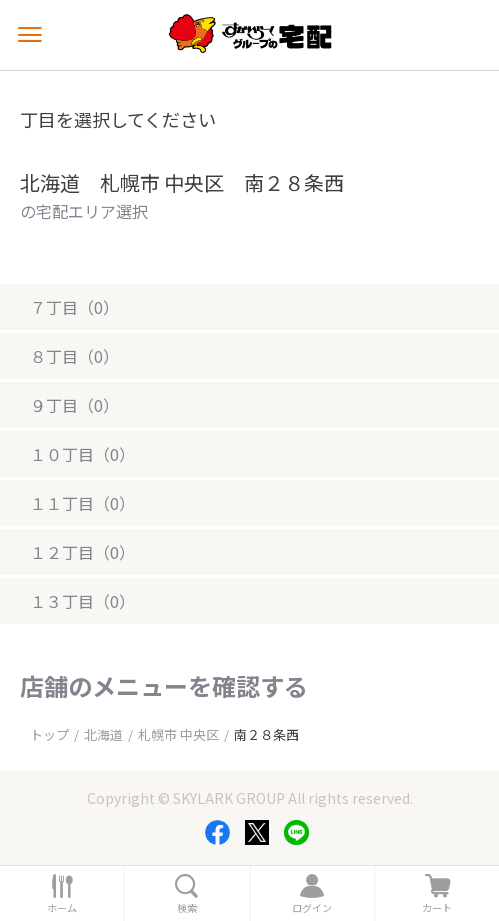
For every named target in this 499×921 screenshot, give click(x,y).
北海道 (103, 734)
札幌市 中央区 (178, 734)
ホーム (62, 908)
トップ (49, 734)
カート (437, 908)
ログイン (312, 908)
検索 (187, 908)
